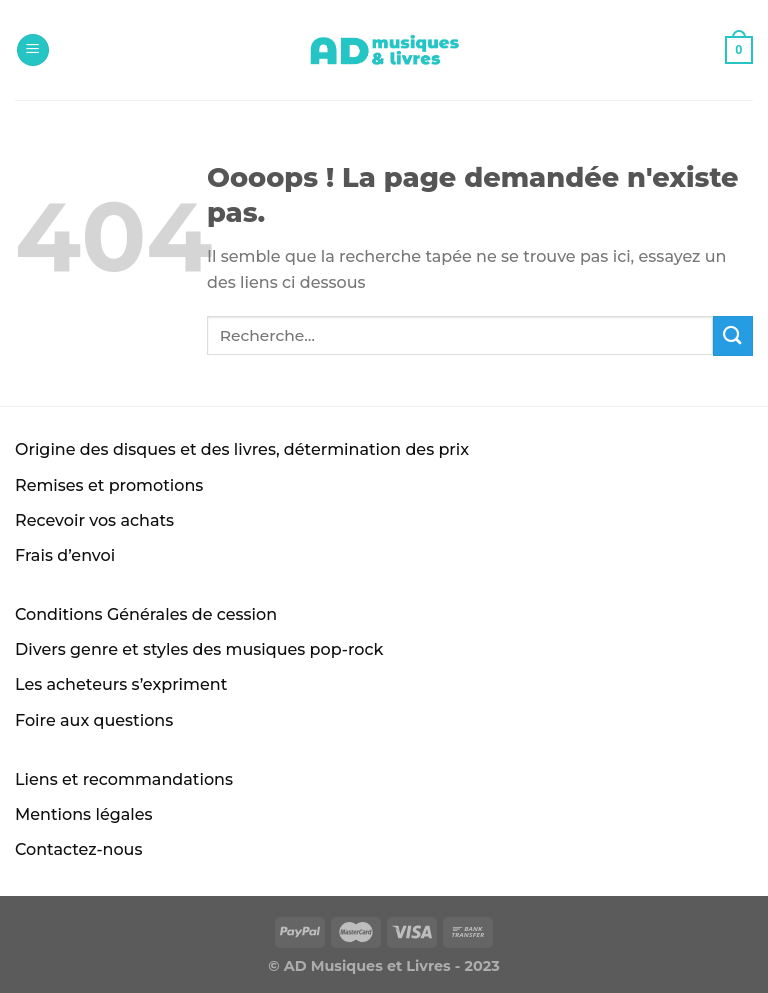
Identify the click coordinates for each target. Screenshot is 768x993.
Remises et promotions (109, 485)
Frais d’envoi (65, 555)
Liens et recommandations (124, 779)
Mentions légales (84, 814)
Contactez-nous (78, 849)
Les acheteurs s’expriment (121, 684)
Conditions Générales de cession (146, 614)
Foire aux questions (94, 720)
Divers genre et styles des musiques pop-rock (199, 649)
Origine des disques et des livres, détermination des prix (242, 449)
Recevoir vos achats (94, 520)
